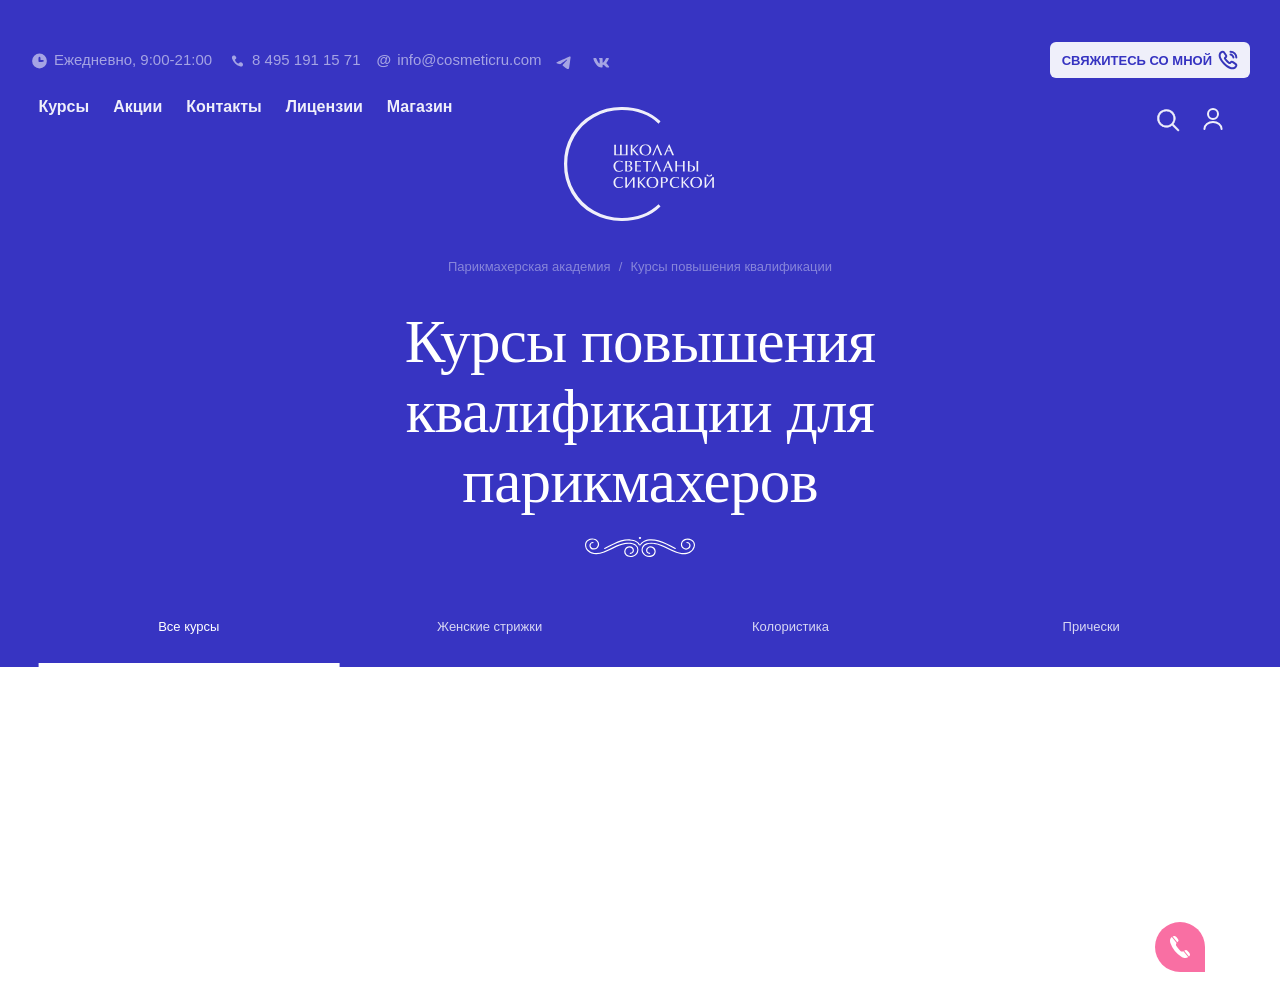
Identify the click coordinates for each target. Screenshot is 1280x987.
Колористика (790, 626)
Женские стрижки (489, 626)
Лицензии (324, 106)
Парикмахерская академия (529, 266)
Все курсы (188, 626)
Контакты (223, 106)
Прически (1091, 626)
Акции (137, 106)
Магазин (420, 106)
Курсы (63, 106)
